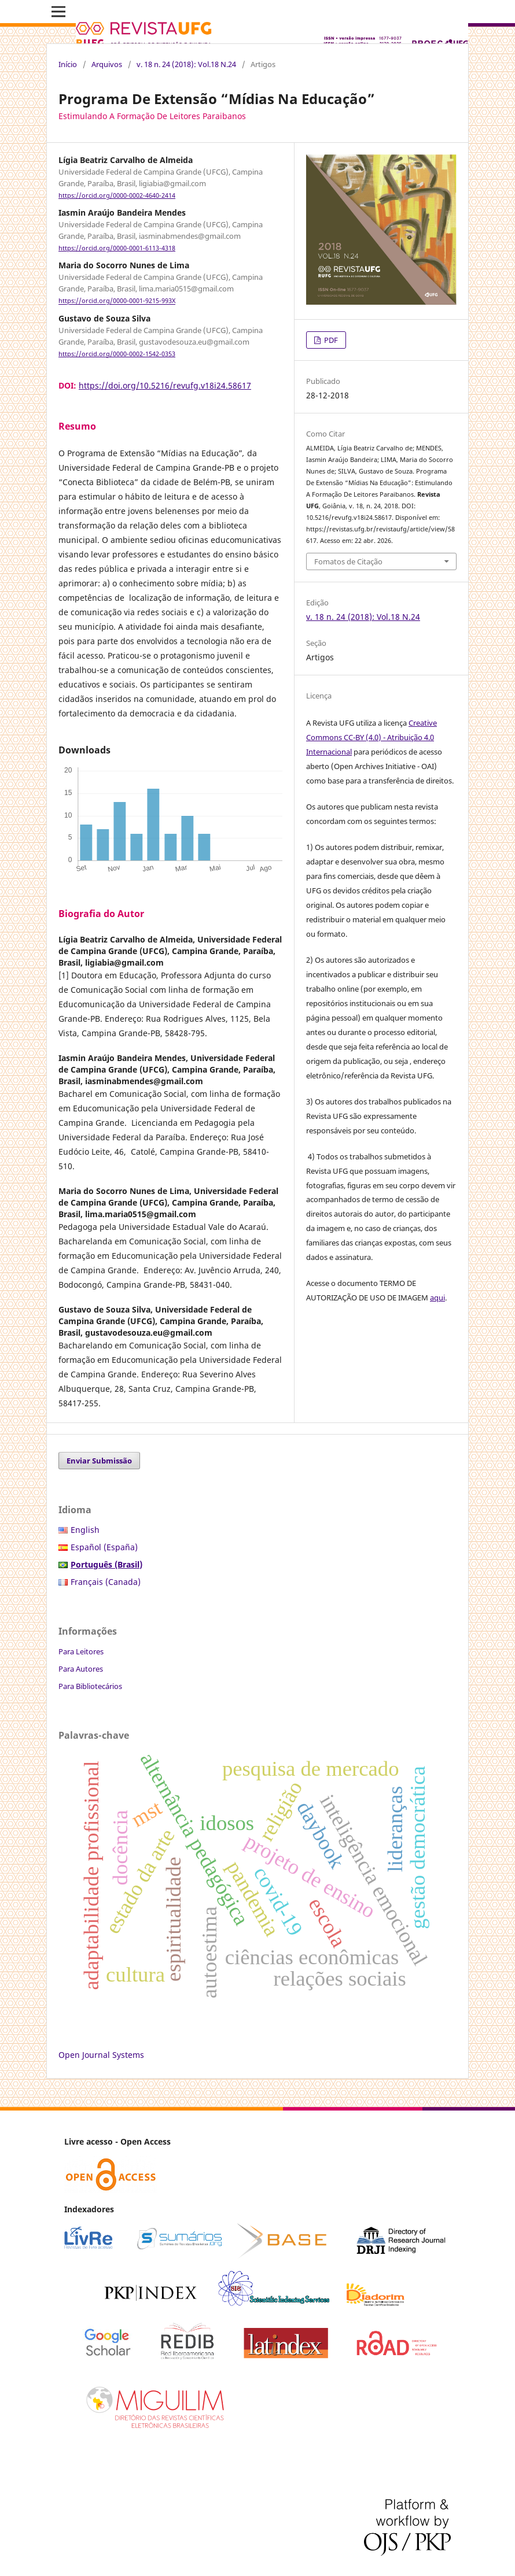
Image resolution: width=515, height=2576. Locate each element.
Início (67, 64)
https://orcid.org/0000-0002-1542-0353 (116, 354)
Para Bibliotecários (90, 1686)
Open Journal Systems (101, 2054)
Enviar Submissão (99, 1460)
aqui (437, 1297)
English (85, 1529)
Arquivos (106, 64)
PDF (330, 340)
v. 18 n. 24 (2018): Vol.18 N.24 (186, 64)
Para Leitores (81, 1651)
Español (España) (104, 1547)
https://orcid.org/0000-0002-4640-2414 (116, 195)
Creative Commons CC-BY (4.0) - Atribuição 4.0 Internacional (371, 737)
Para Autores (80, 1669)
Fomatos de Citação (348, 561)
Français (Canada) (106, 1581)
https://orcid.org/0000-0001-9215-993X (116, 301)
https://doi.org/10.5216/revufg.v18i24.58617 (165, 385)
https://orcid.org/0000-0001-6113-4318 (116, 248)
